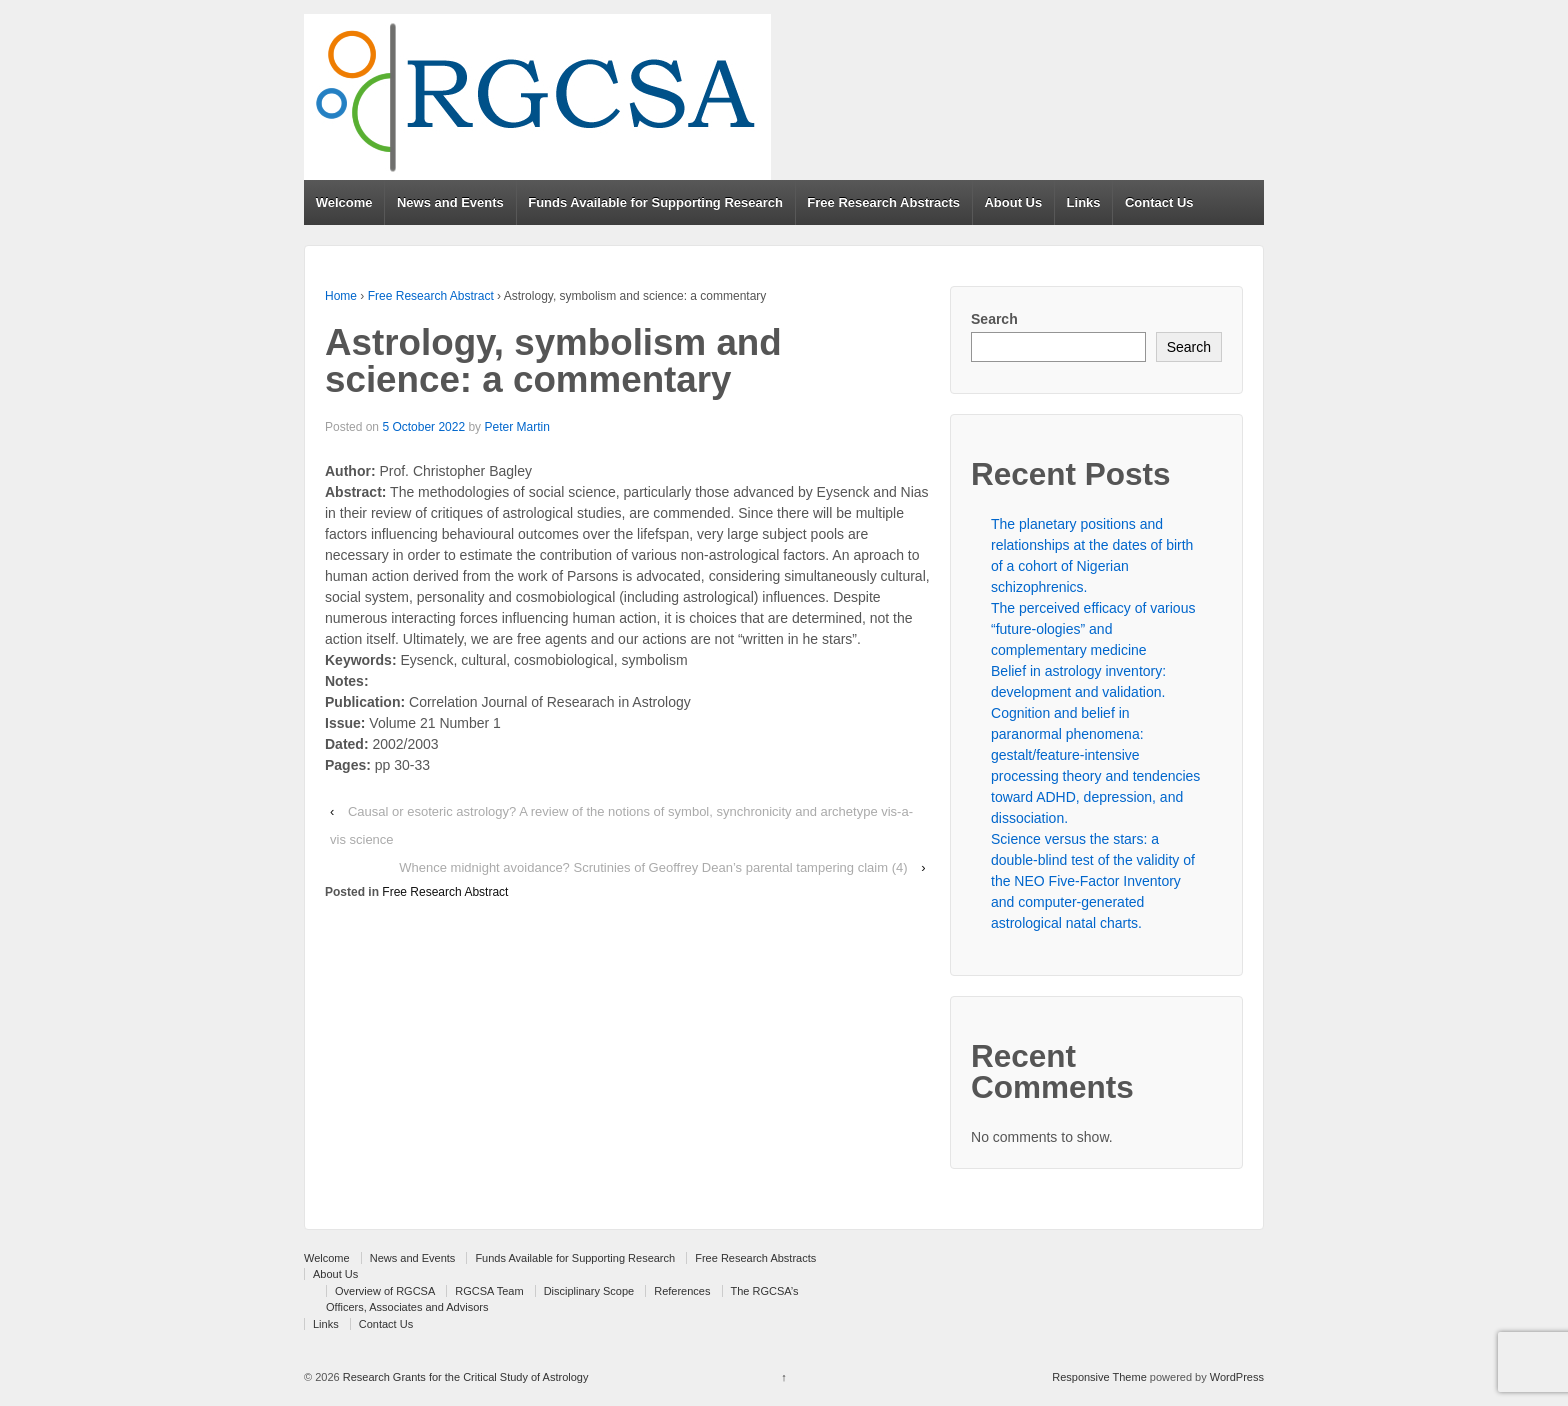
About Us (1013, 202)
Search (994, 319)
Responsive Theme (1099, 1377)
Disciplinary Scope (589, 1291)
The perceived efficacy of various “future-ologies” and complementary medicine (1093, 629)
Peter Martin (516, 427)
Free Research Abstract (431, 296)
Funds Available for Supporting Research (655, 202)
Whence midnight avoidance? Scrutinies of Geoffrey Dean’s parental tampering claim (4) (653, 867)
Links (1084, 202)
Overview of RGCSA (385, 1291)
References (682, 1291)
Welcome (344, 202)
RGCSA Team (489, 1291)
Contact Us (1159, 202)
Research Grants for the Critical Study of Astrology (464, 1377)
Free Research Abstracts (883, 202)
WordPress (1237, 1377)
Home (341, 296)
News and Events (450, 202)
